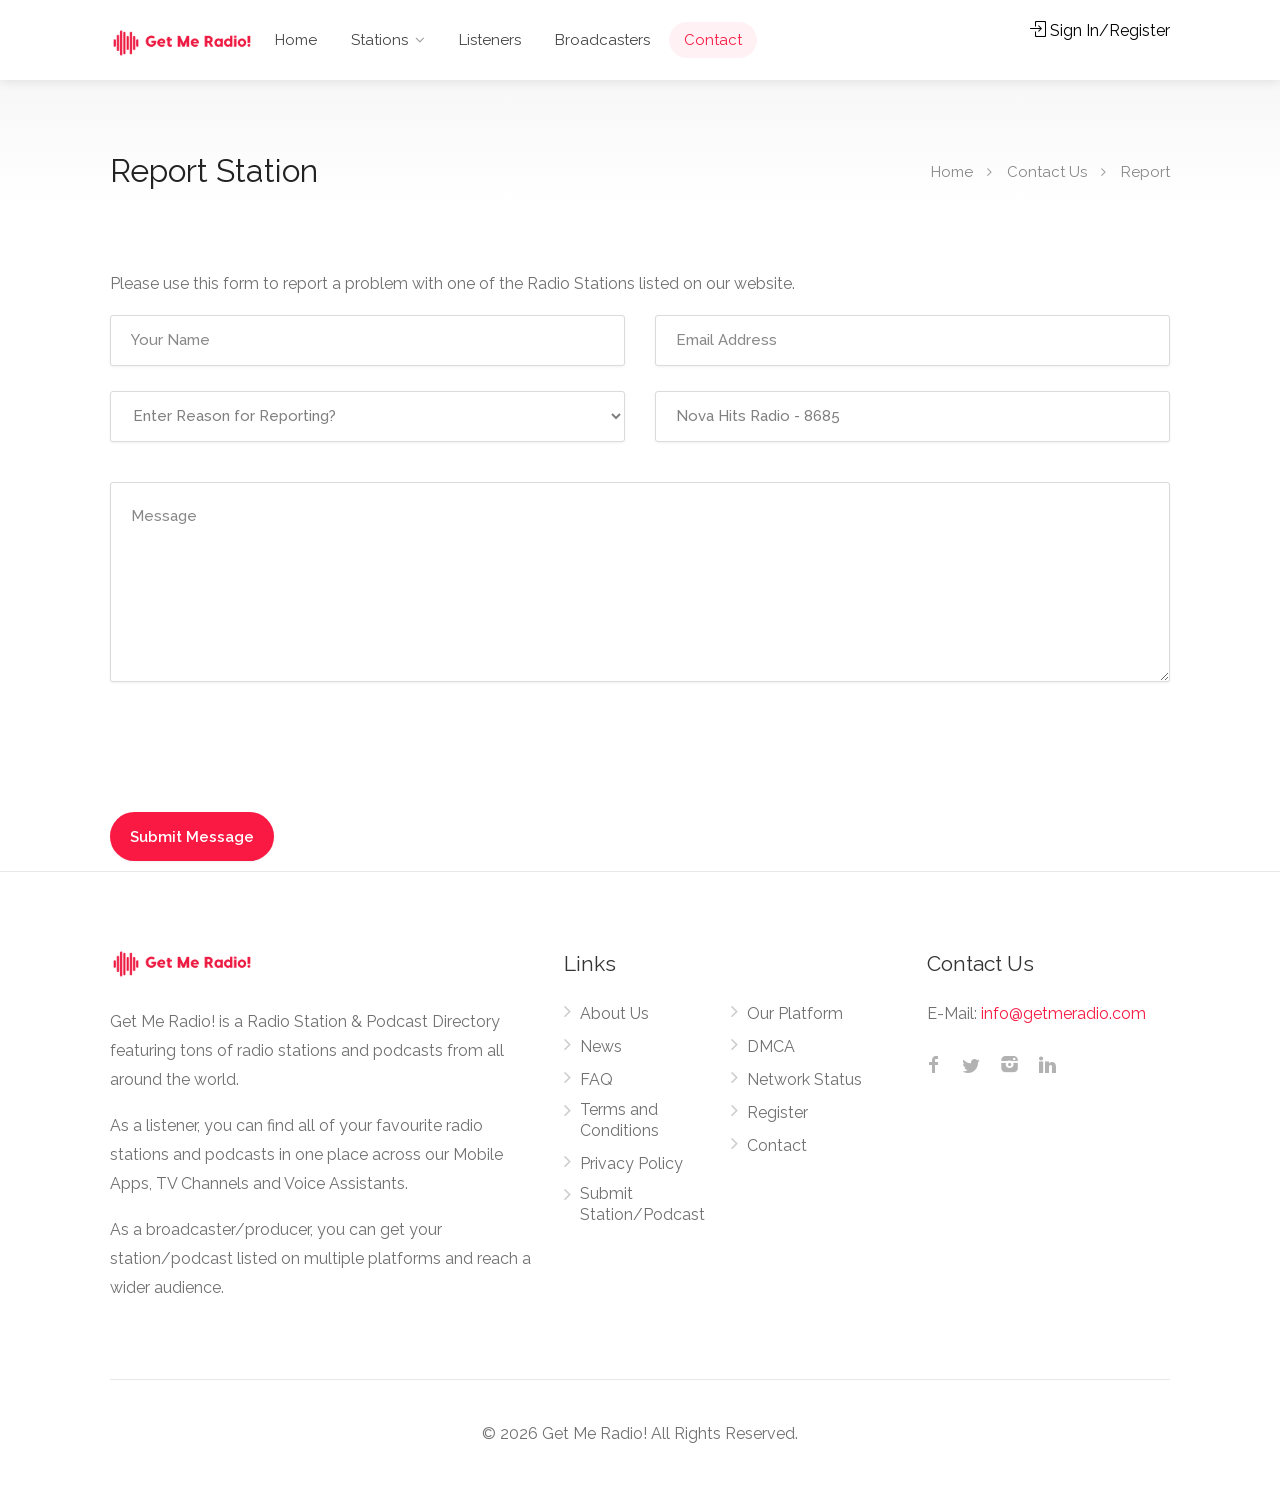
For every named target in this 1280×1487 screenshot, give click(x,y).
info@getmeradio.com (1063, 1013)
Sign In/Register (1100, 30)
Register (777, 1112)
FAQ (596, 1079)
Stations (379, 40)
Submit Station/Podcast (642, 1204)
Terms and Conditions (619, 1120)
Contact (713, 40)
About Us (614, 1013)
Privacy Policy (631, 1163)
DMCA (771, 1046)
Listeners (490, 40)
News (601, 1046)
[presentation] (245, 741)
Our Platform (795, 1013)
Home (296, 40)
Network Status (804, 1079)
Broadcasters (602, 40)
